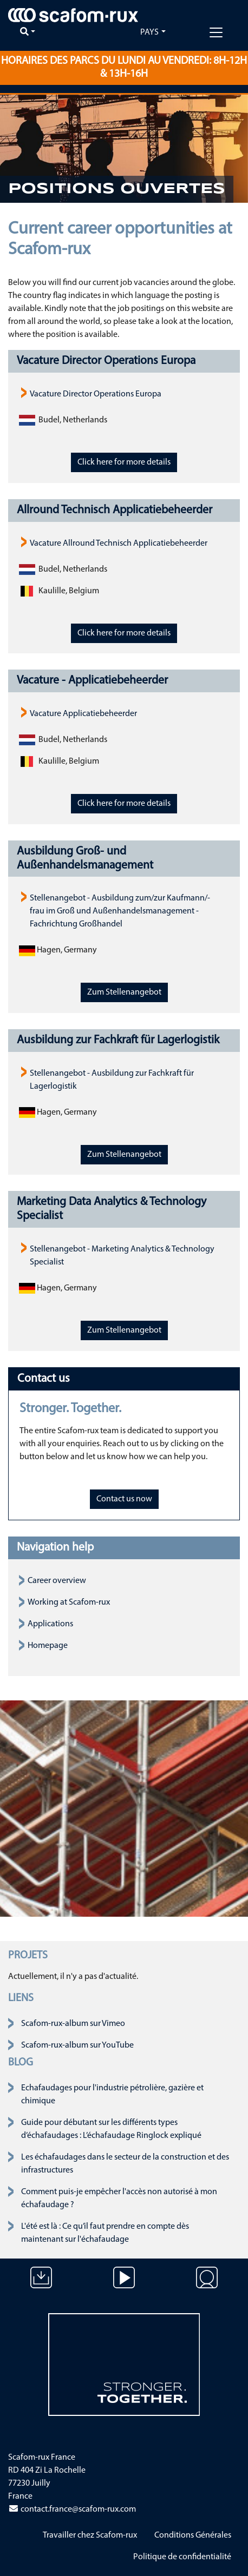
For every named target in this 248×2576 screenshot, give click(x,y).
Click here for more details (124, 462)
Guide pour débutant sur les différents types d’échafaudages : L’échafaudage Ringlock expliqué (111, 2129)
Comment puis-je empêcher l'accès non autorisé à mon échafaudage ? (119, 2198)
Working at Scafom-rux (69, 1602)
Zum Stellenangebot (124, 992)
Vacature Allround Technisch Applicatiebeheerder (118, 543)
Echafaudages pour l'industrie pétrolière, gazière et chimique (112, 2094)
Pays (149, 32)
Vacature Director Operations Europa (95, 394)
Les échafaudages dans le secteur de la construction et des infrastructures (125, 2164)
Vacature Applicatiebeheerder (83, 714)
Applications (50, 1624)
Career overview (57, 1581)
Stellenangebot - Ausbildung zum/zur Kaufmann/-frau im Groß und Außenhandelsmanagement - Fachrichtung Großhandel (120, 911)
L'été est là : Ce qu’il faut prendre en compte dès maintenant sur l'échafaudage (105, 2233)
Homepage (48, 1645)
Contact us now (124, 1499)
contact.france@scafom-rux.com (72, 2509)
